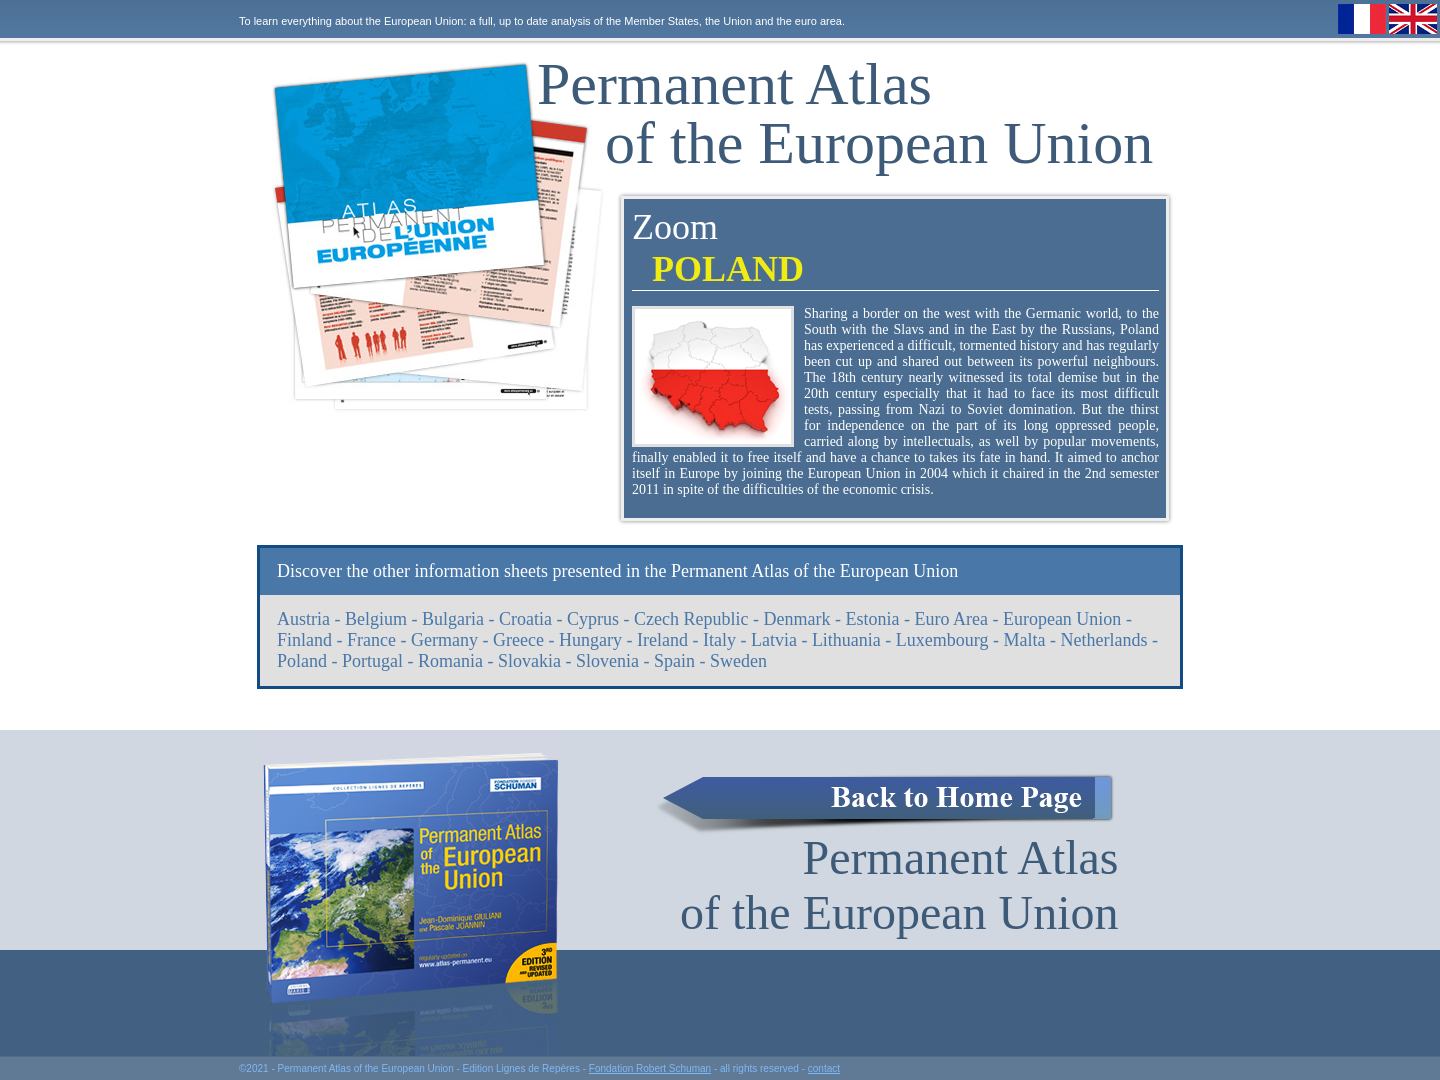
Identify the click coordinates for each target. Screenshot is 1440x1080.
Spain (674, 661)
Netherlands (1104, 640)
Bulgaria (453, 619)
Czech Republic (691, 619)
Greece (518, 640)
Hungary (590, 640)
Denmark (796, 619)
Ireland (662, 640)
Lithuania (846, 640)
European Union (1062, 619)
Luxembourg (942, 640)
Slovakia (529, 661)
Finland (304, 640)
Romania (450, 661)
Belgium (376, 619)
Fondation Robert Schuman (650, 1068)
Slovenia (607, 661)
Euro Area (950, 619)
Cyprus (593, 619)
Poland (302, 661)
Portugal (372, 661)
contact (824, 1068)
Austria (303, 619)
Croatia (525, 619)
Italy (719, 640)
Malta (1025, 640)
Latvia (774, 640)
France (371, 640)
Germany (444, 640)
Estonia (872, 619)
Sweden (738, 661)
